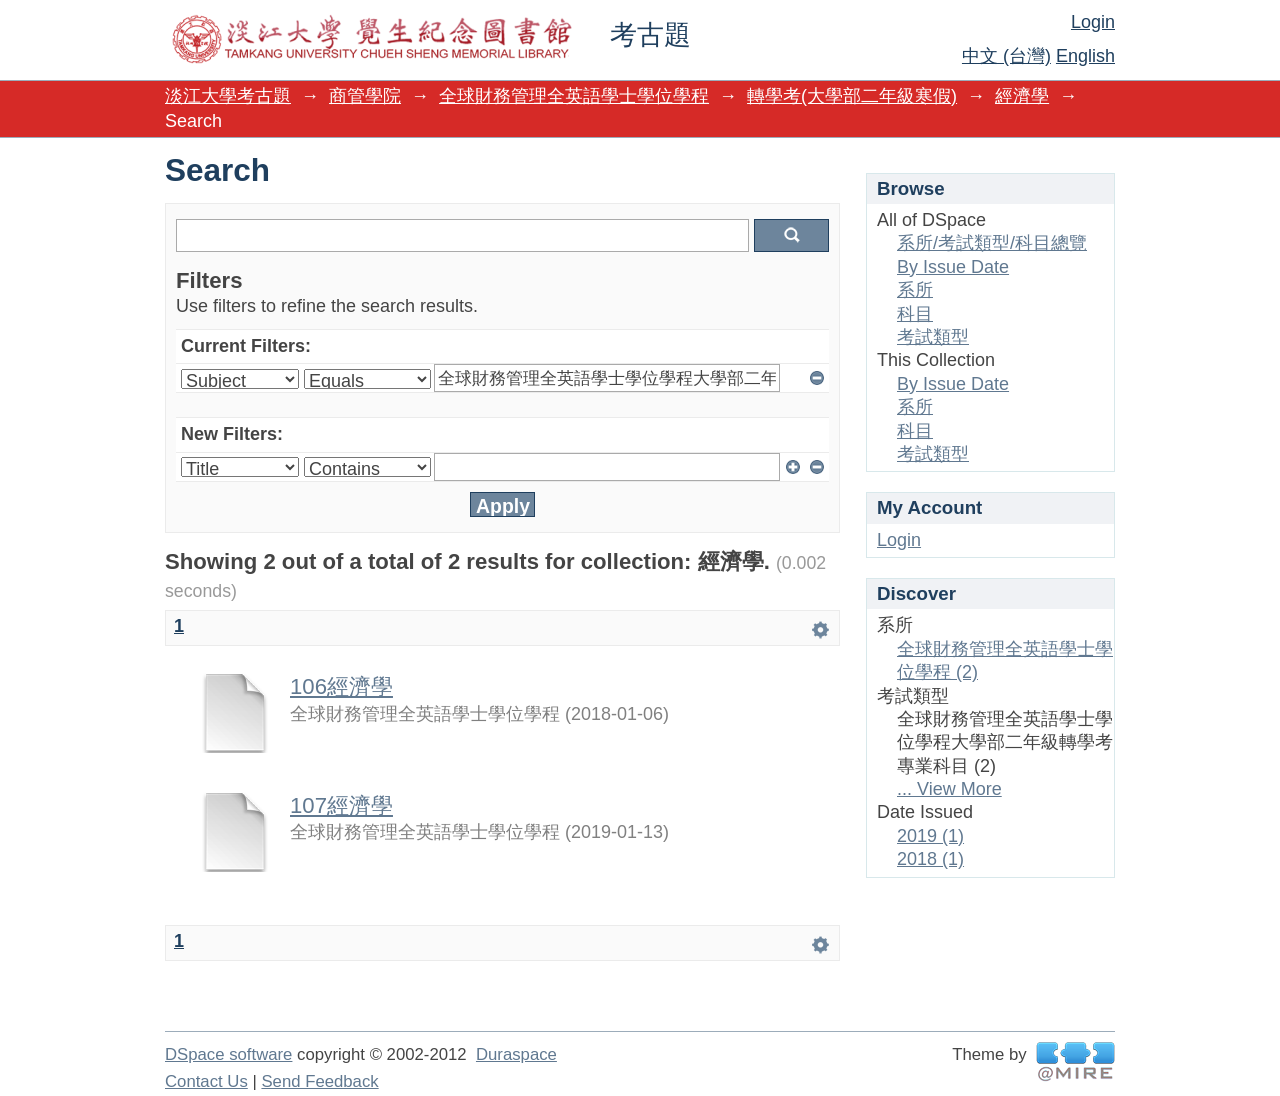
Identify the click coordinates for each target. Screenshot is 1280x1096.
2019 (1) (930, 836)
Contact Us (206, 1081)
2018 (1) (930, 859)
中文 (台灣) (1006, 56)
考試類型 (933, 337)
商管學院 (365, 96)
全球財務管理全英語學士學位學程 (574, 96)
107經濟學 (341, 805)
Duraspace (516, 1054)
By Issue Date (953, 267)
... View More (949, 789)
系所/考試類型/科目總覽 (992, 243)
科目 (915, 314)
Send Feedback (319, 1081)
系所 (915, 290)
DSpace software (228, 1054)
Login (1093, 22)
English (1085, 56)
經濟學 (1022, 96)
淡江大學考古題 (228, 96)
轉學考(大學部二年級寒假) (852, 96)
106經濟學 (341, 686)
